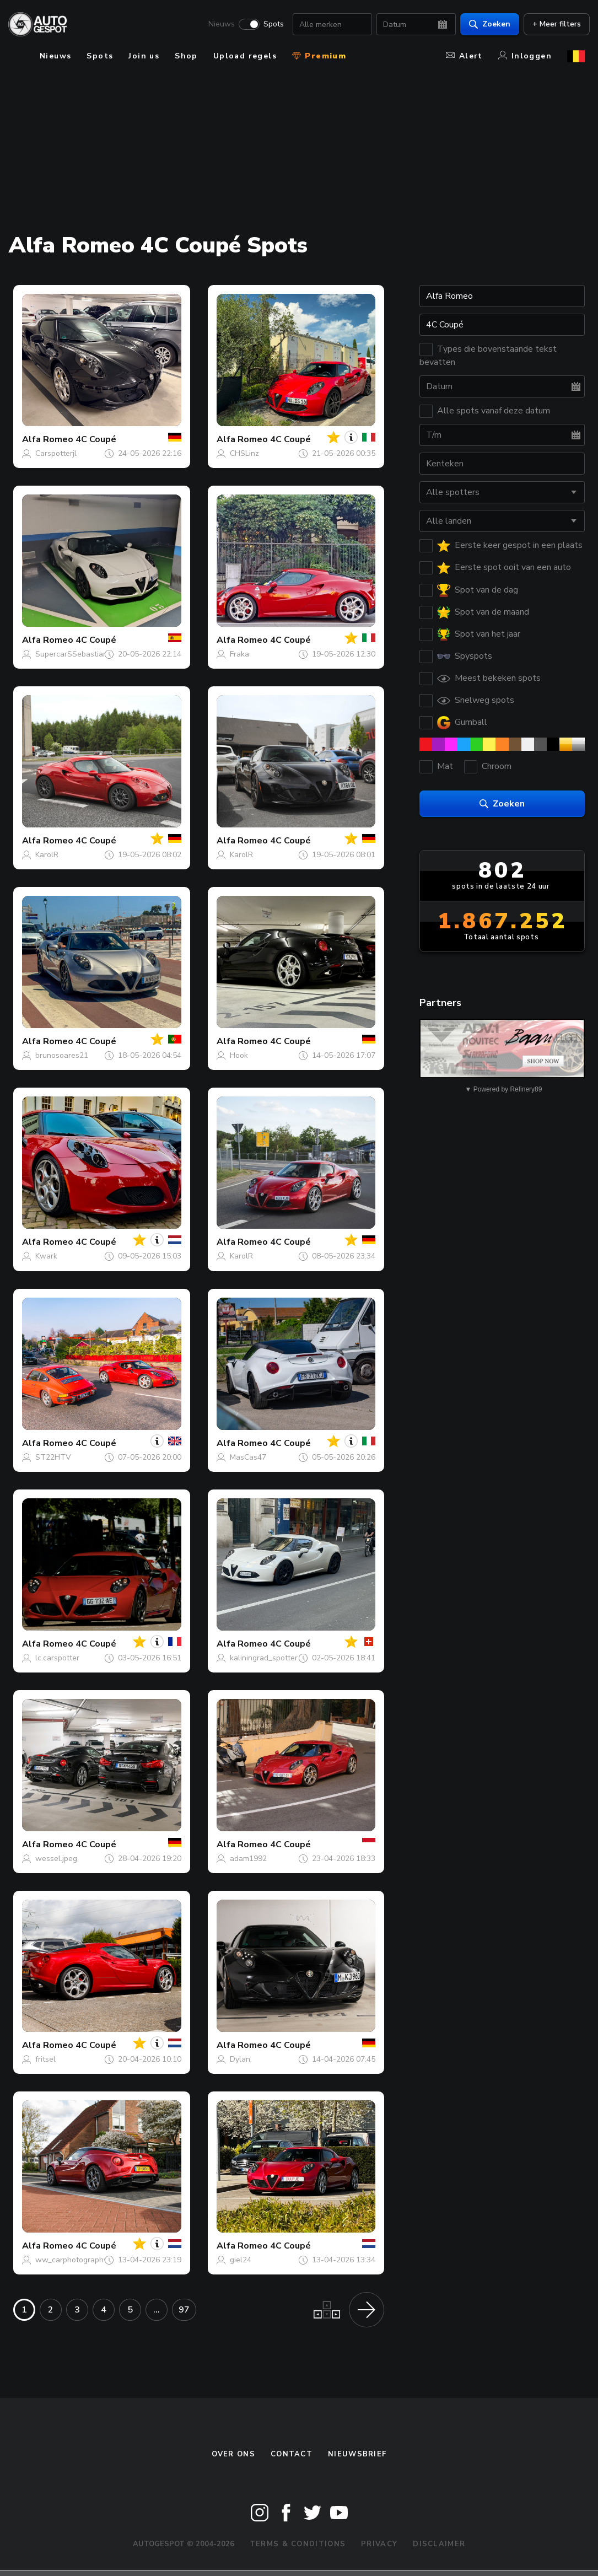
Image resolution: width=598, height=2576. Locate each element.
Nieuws (216, 25)
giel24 (240, 2260)
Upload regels (245, 56)
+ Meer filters (551, 25)
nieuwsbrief (357, 2454)
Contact (292, 2454)
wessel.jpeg (56, 1858)
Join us (143, 56)
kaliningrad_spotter (264, 1658)
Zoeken (484, 25)
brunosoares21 (61, 1055)
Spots (268, 25)
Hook (239, 1055)
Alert (464, 56)
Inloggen (525, 56)
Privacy (379, 2544)
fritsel (45, 2059)
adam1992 (248, 1858)
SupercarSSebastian (71, 654)
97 (184, 2310)
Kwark (46, 1256)
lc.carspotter (57, 1658)
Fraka (239, 654)
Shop (186, 56)
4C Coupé (96, 439)
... (156, 2310)
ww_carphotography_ (73, 2260)
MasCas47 (248, 1457)
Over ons (233, 2454)
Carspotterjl (56, 453)
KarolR (46, 854)
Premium (319, 56)
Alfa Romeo (47, 439)
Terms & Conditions (298, 2544)
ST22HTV (53, 1457)
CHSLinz (244, 453)
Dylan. (241, 2059)
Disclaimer (439, 2544)
